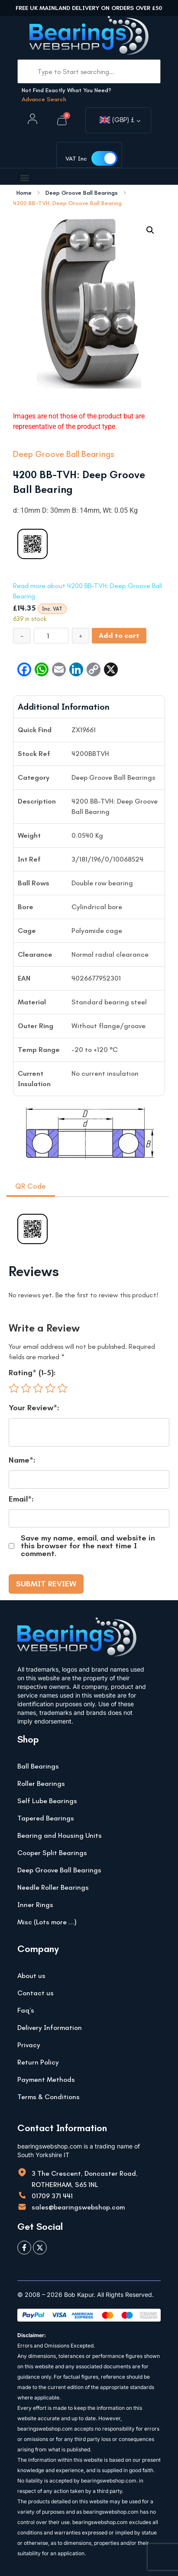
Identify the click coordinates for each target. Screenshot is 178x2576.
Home (24, 193)
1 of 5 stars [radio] (14, 1388)
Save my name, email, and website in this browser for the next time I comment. (88, 1545)
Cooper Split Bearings (52, 1853)
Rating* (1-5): (32, 1372)
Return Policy (38, 2062)
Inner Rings (35, 1905)
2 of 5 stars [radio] (26, 1388)
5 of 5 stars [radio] (62, 1388)
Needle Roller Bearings (53, 1887)
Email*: (21, 1499)
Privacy (28, 2045)
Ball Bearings (38, 1766)
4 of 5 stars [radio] (50, 1388)
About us (31, 1975)
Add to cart (119, 635)
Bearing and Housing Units (59, 1835)
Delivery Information (49, 2027)
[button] (24, 177)
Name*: (22, 1460)
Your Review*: (34, 1408)
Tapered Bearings (45, 1818)
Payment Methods (46, 2079)
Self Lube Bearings (47, 1801)
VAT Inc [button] (76, 158)
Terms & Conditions (48, 2097)
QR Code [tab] (30, 1186)
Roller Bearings (41, 1783)
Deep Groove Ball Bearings (81, 193)
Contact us (35, 1993)
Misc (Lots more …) (47, 1922)
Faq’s (25, 2010)
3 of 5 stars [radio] (38, 1388)
